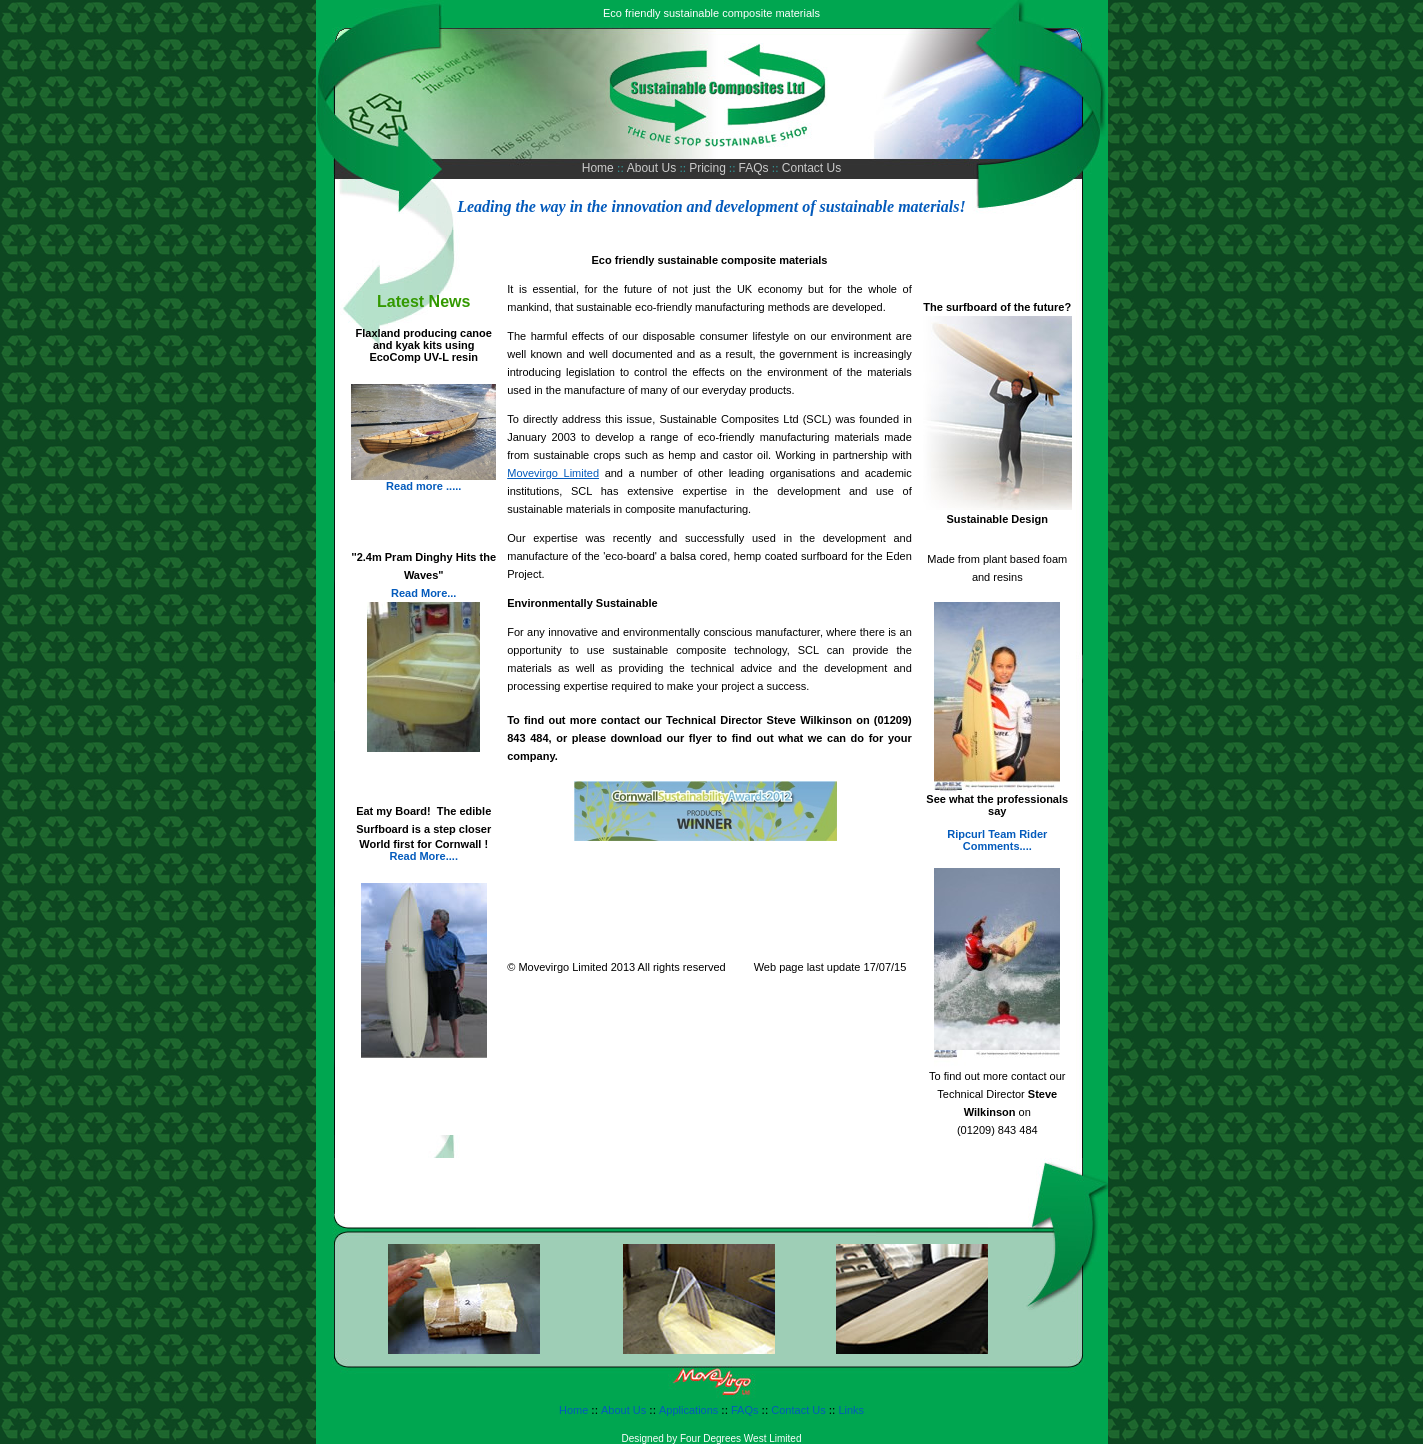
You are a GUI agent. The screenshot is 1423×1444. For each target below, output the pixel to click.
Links (851, 1410)
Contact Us (810, 168)
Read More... (423, 593)
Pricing (707, 168)
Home (599, 168)
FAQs (755, 168)
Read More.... (423, 856)
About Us (653, 168)
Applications (688, 1410)
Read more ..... (423, 486)
